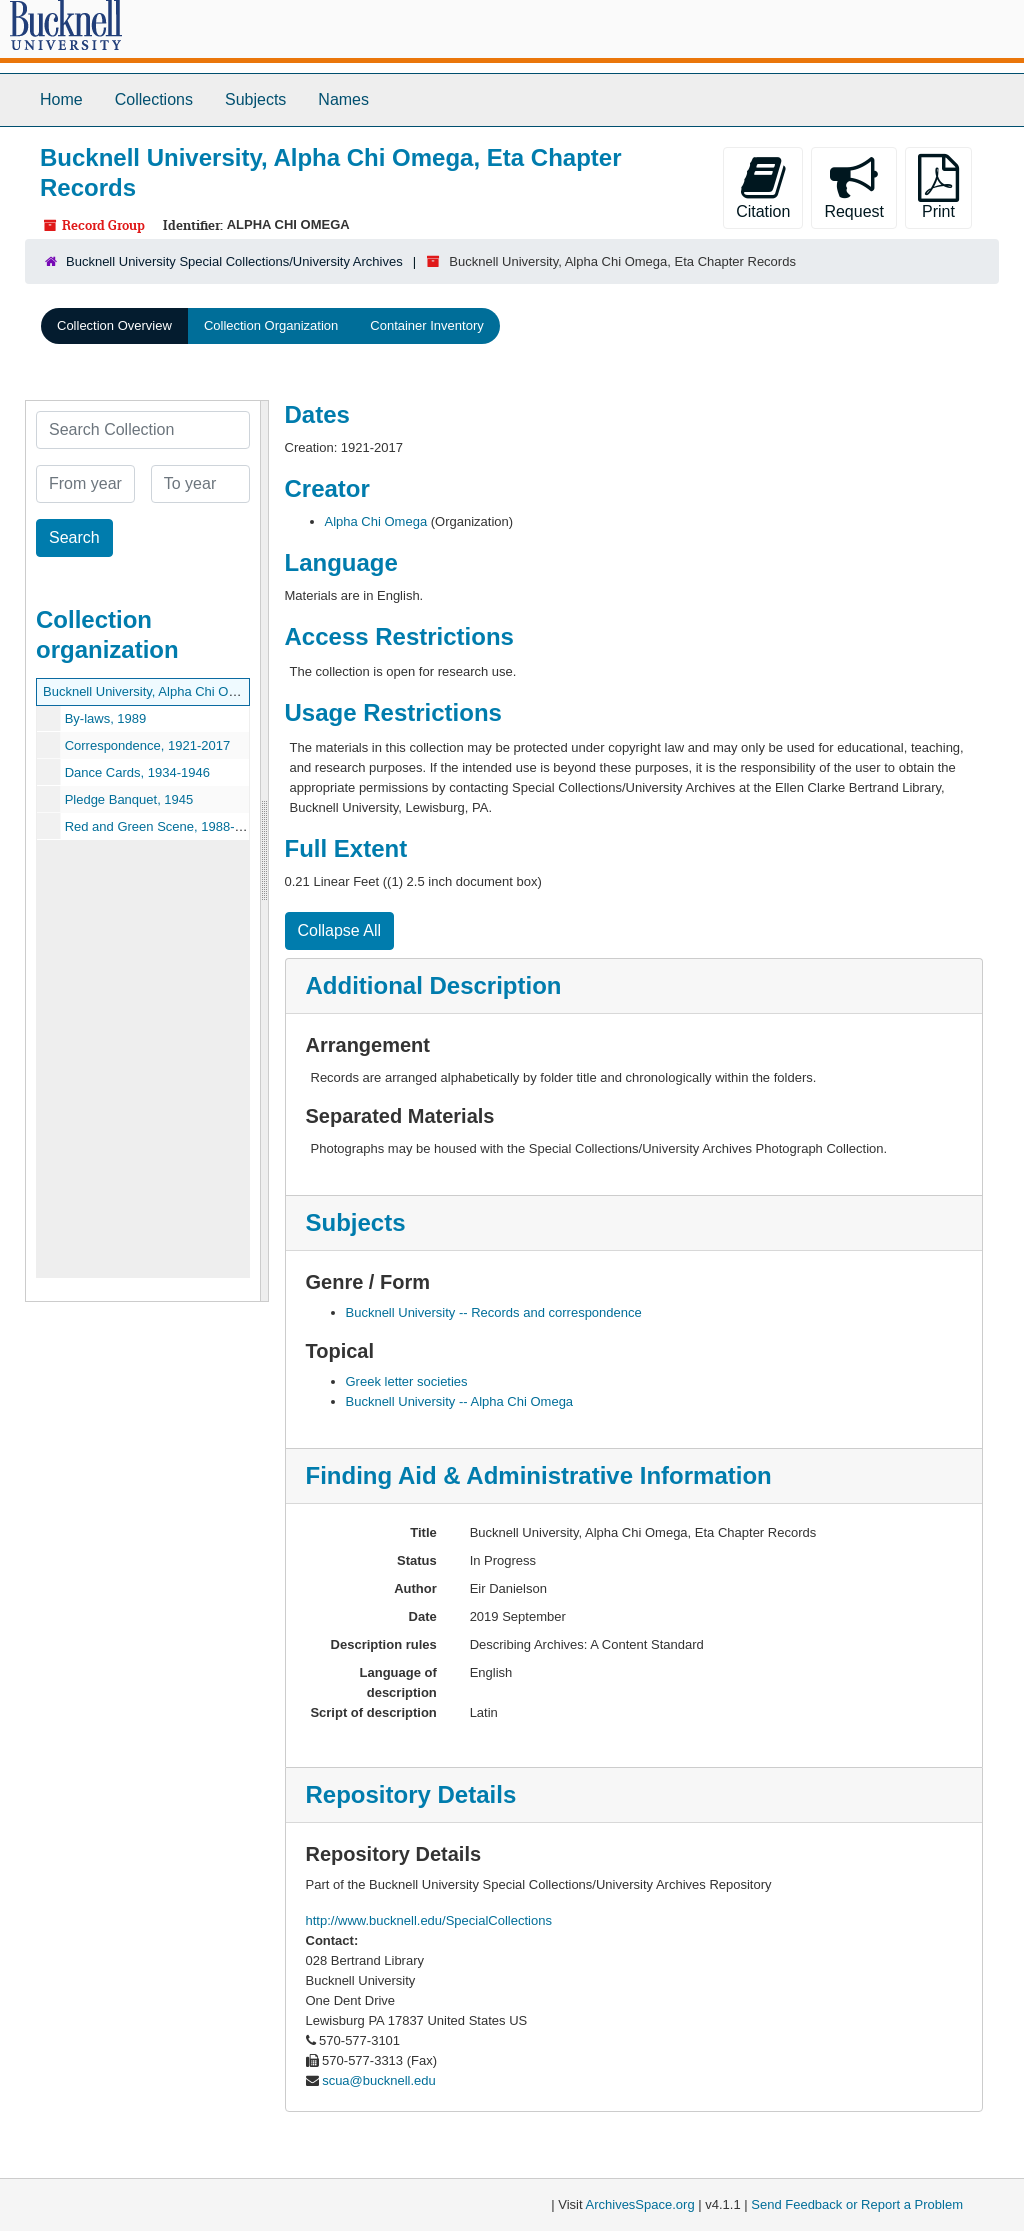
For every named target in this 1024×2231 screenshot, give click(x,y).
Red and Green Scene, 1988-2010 (164, 826)
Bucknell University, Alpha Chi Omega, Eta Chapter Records (216, 691)
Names (343, 99)
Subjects (255, 99)
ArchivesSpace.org (640, 2204)
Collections (154, 99)
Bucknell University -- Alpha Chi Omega (460, 1401)
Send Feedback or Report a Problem (857, 2204)
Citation (763, 187)
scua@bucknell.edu (379, 2080)
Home (61, 99)
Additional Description (434, 985)
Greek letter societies (407, 1381)
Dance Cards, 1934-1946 (137, 772)
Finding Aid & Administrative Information (539, 1475)
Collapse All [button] (340, 930)
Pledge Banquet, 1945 (129, 799)
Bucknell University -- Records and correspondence (494, 1312)
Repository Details (411, 1794)
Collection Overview (114, 325)
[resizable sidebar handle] (264, 851)
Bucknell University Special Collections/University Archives (234, 261)
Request (854, 187)
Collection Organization (271, 325)
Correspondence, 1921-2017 (148, 745)
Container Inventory (426, 325)
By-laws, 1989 (106, 718)
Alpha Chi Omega (376, 521)
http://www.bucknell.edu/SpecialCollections (429, 1920)
